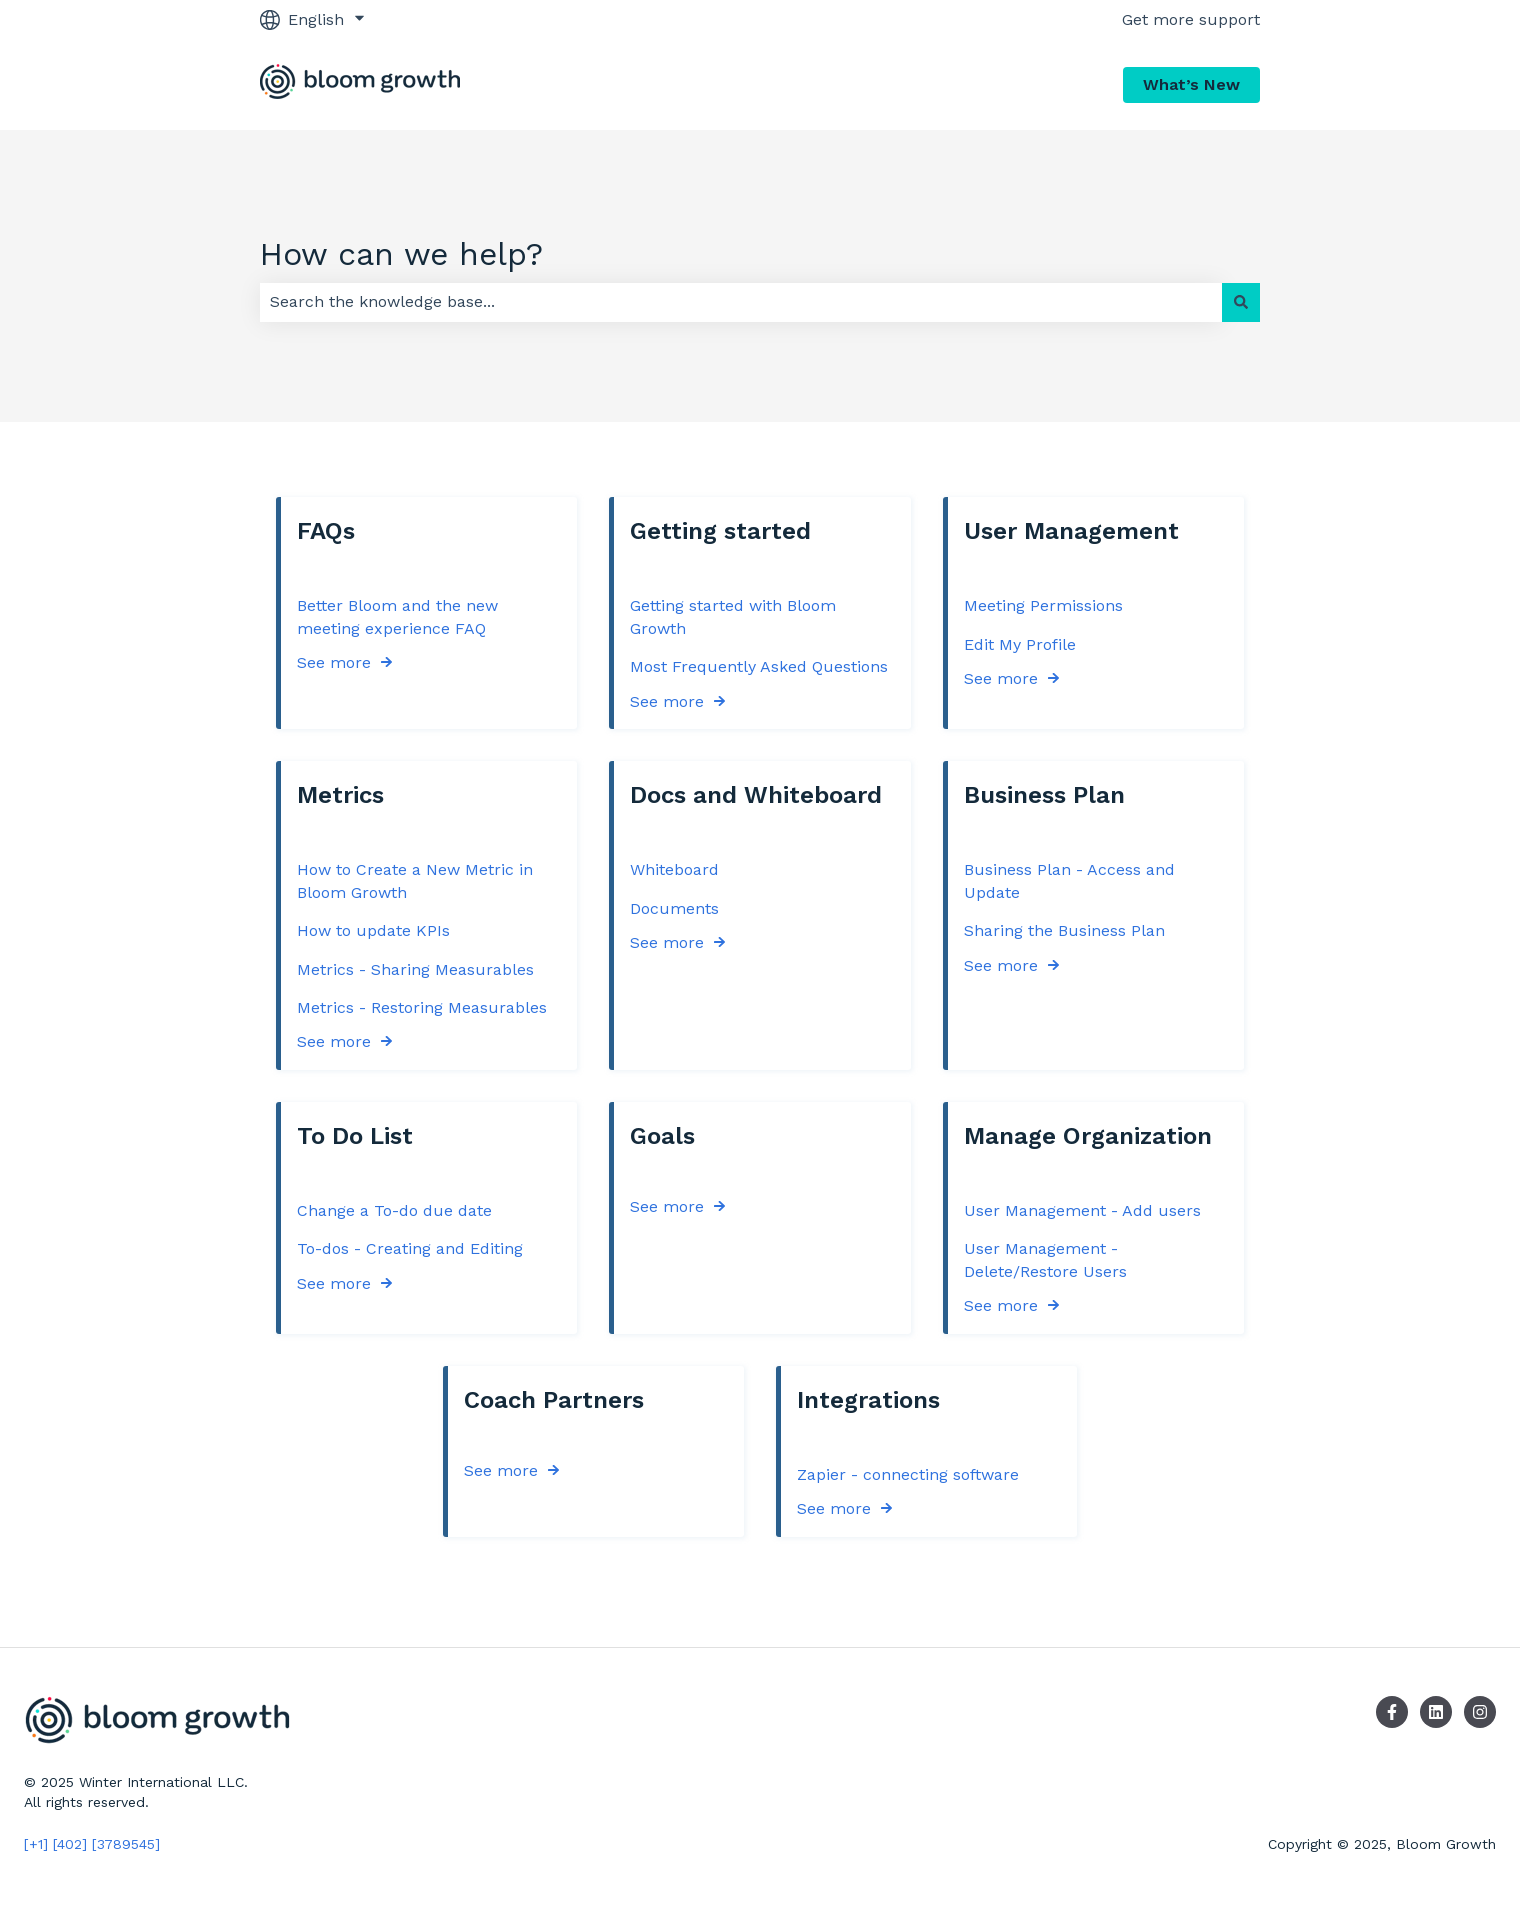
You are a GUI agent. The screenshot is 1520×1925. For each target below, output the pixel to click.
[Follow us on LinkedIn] (1436, 1712)
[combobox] (741, 302)
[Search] (1241, 302)
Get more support (1191, 19)
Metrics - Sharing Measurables (415, 968)
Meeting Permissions (1043, 605)
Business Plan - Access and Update (1069, 880)
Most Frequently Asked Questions (759, 666)
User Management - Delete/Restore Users (1045, 1259)
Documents (674, 907)
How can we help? (401, 254)
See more (334, 662)
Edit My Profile (1020, 643)
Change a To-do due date (394, 1210)
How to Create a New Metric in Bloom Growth (415, 880)
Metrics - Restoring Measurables (422, 1007)
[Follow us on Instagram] (1480, 1712)
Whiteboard (674, 869)
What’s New (1191, 84)
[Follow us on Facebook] (1392, 1712)
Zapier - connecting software (908, 1474)
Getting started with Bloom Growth (733, 616)
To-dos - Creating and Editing (410, 1248)
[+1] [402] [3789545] (92, 1844)
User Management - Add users (1082, 1210)
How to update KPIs (373, 930)
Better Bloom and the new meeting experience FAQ (397, 616)
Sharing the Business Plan (1064, 930)
